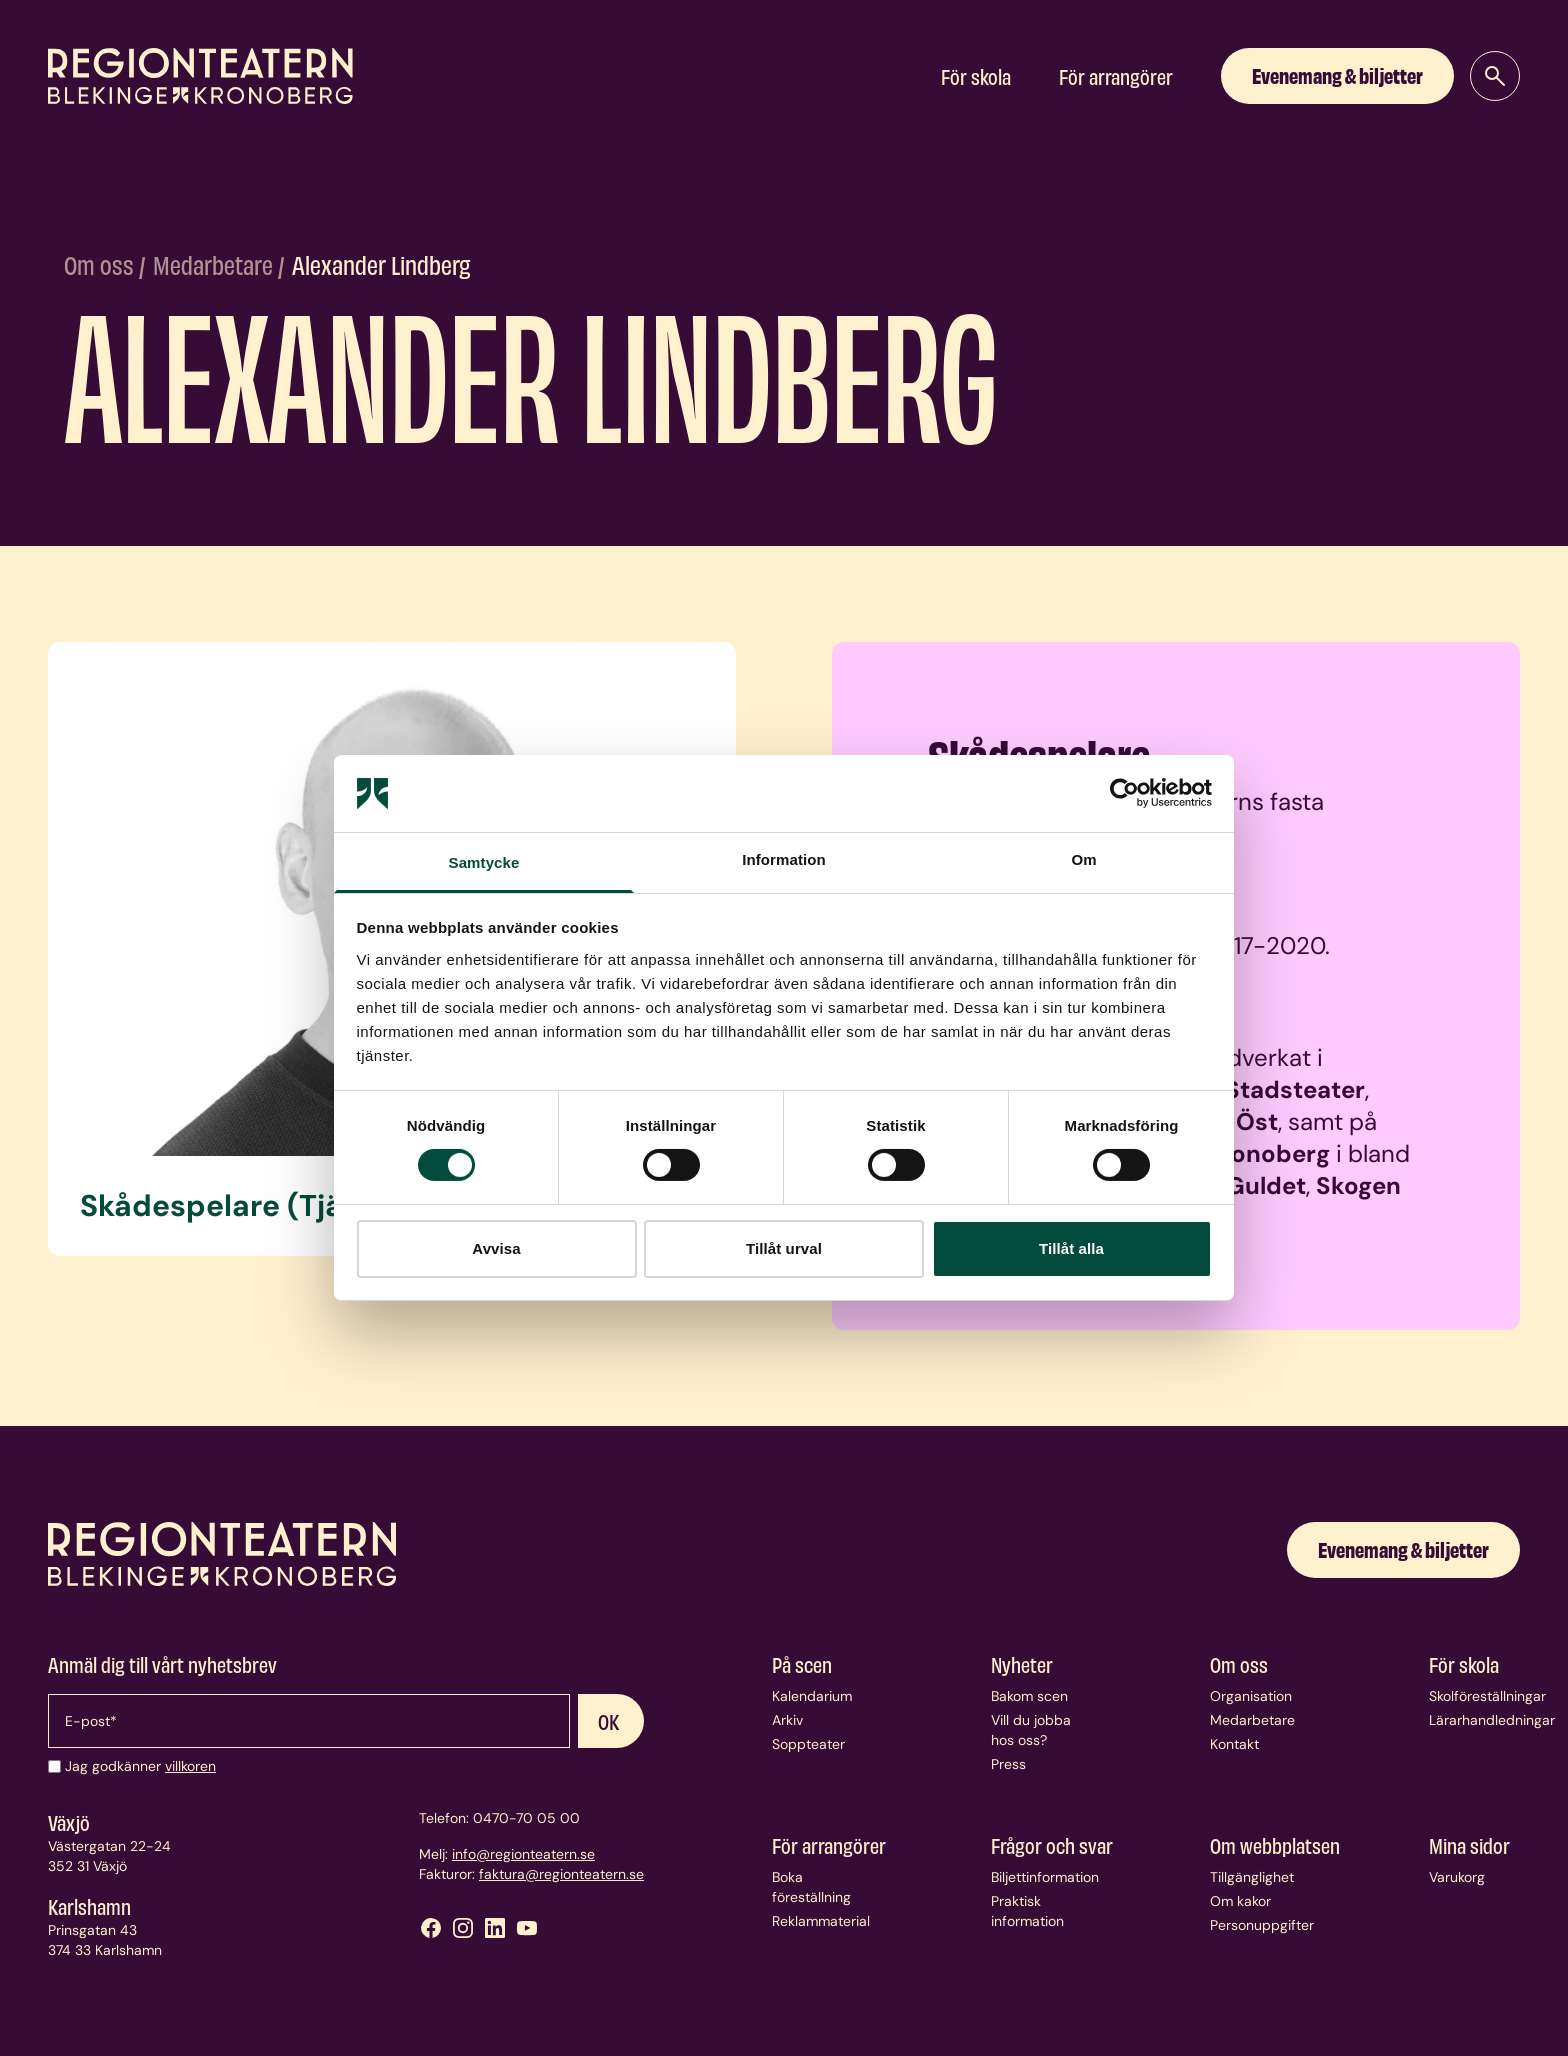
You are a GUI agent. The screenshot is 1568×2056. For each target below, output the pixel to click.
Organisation (1251, 1696)
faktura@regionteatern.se (561, 1874)
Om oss (101, 264)
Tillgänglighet (1252, 1877)
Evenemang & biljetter (1337, 74)
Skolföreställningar (1487, 1696)
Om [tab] (1083, 859)
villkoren (190, 1766)
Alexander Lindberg (381, 264)
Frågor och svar (1052, 1845)
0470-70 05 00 (526, 1818)
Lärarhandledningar (1492, 1720)
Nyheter (1022, 1664)
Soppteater (808, 1744)
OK (609, 1721)
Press (1008, 1764)
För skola (976, 76)
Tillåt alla (1071, 1248)
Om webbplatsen (1275, 1845)
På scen (802, 1664)
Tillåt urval (784, 1248)
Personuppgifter (1262, 1925)
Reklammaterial (821, 1921)
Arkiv (787, 1720)
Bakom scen (1029, 1696)
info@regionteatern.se (523, 1854)
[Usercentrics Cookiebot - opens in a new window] (1124, 793)
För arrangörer (1116, 76)
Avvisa (496, 1248)
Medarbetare (215, 264)
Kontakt (1234, 1744)
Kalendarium (812, 1696)
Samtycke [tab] (484, 862)
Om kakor (1240, 1901)
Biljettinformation (1045, 1877)
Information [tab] (784, 859)
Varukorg (1457, 1877)
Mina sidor (1469, 1845)
